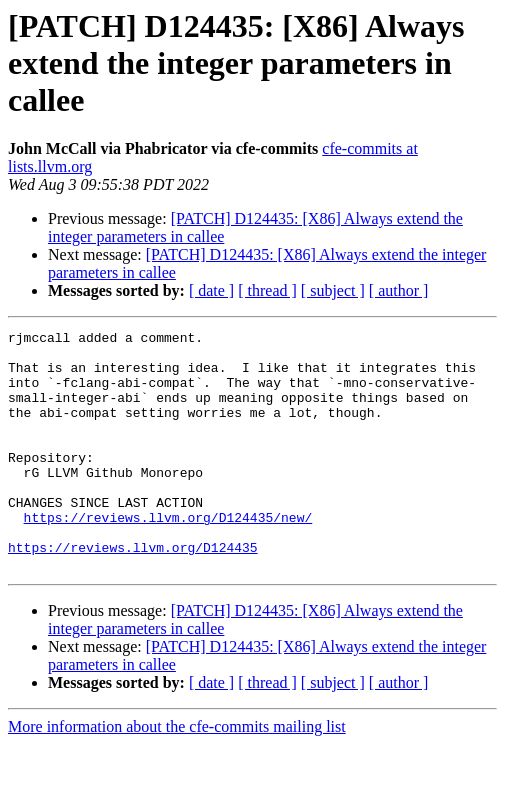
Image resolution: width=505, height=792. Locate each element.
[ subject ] (333, 290)
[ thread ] (267, 290)
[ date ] (211, 290)
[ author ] (399, 290)
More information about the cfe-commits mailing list (177, 774)
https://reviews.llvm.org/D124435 (133, 592)
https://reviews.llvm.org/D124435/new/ (168, 556)
